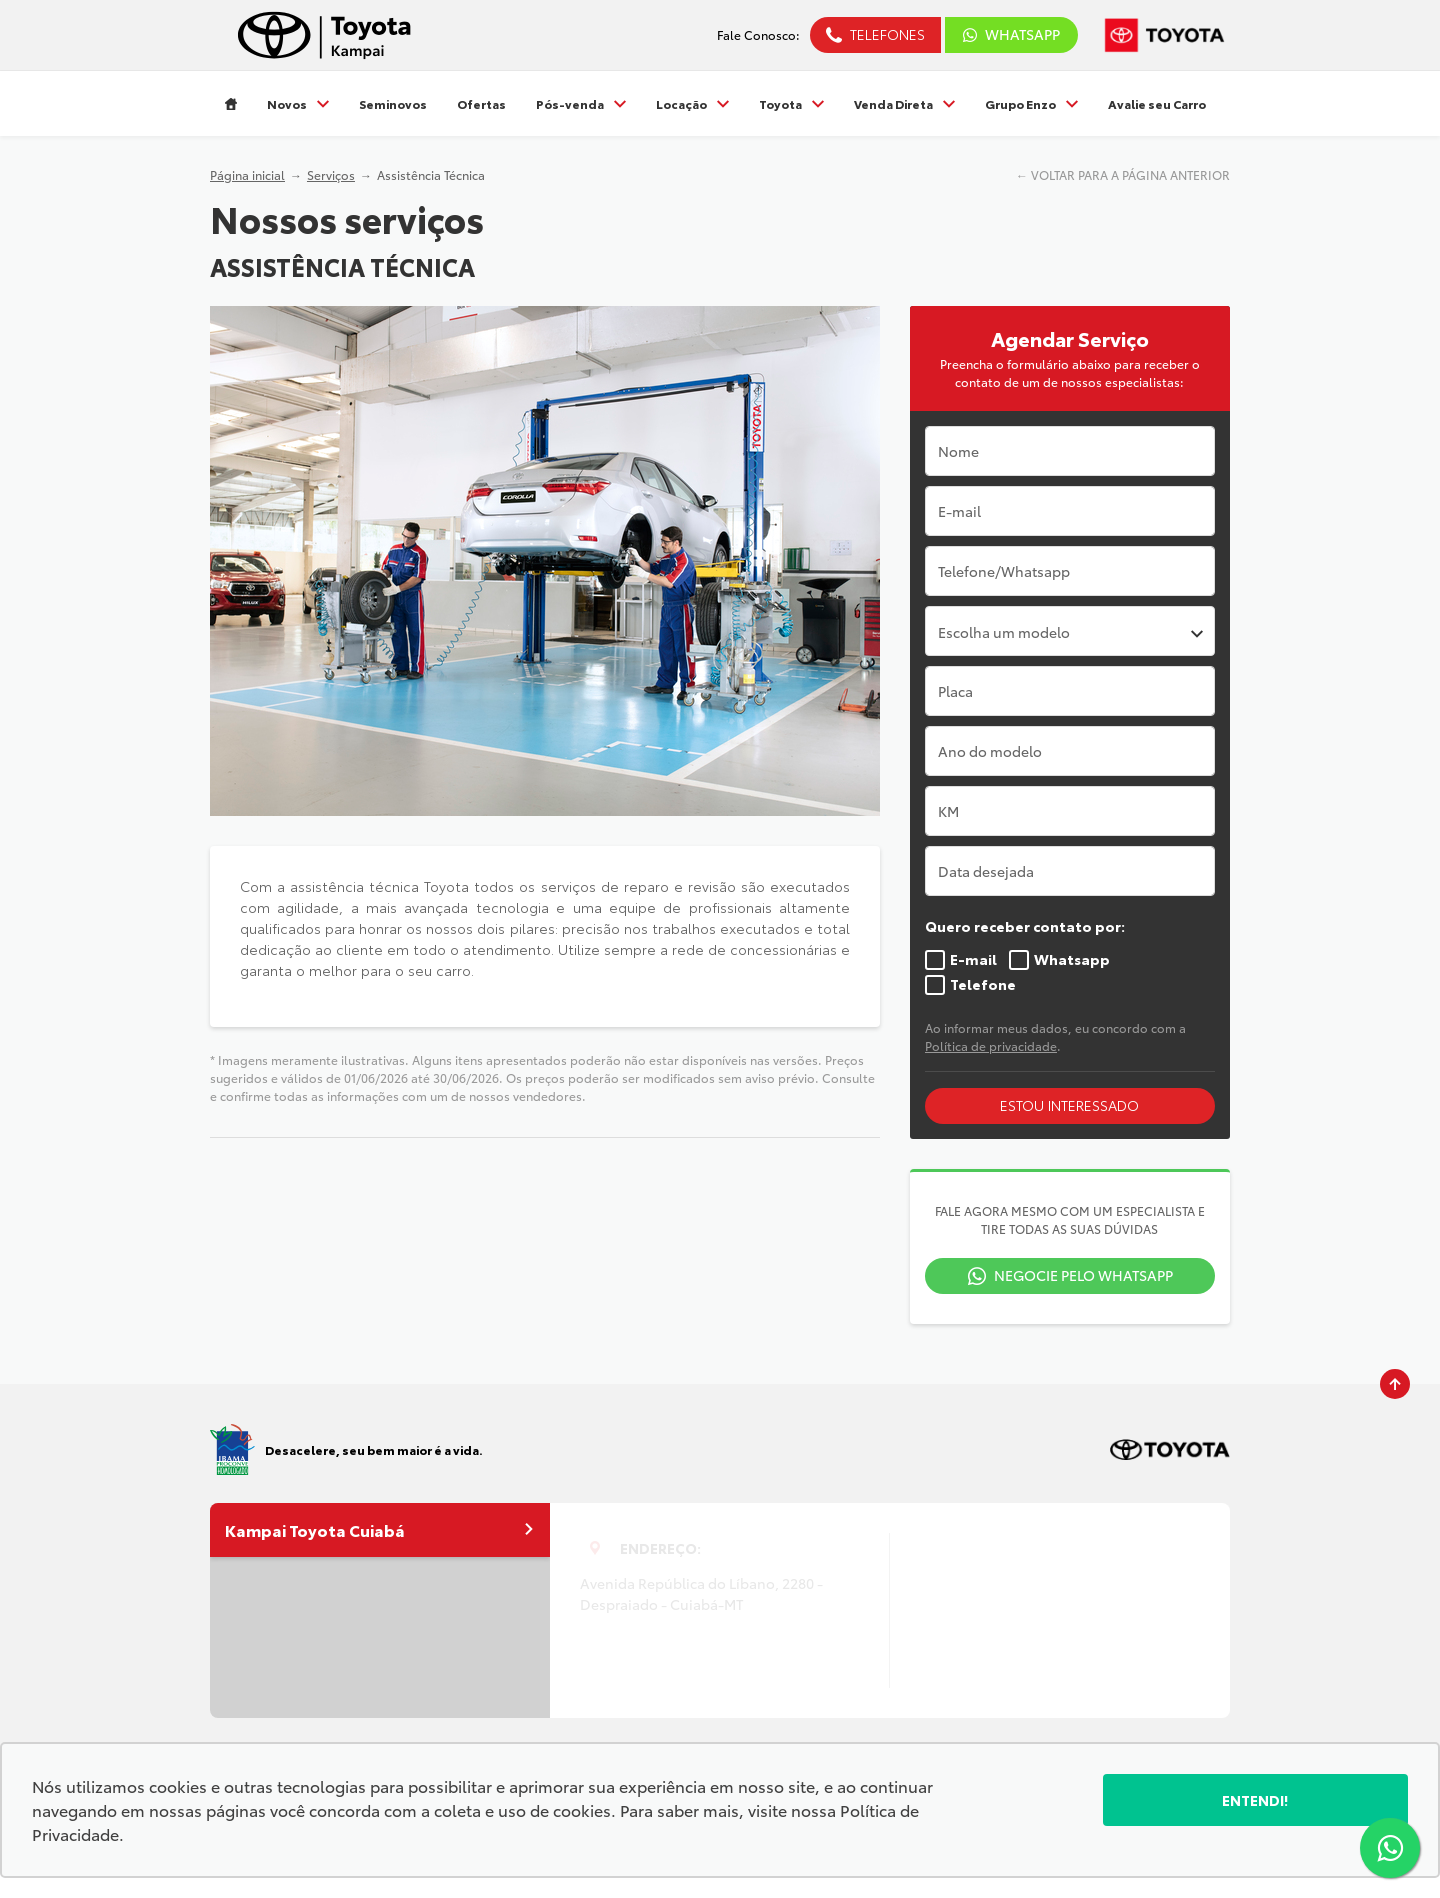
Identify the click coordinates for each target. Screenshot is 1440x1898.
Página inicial (247, 174)
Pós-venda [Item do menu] (581, 103)
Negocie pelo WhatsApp (1083, 1275)
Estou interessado (1069, 1105)
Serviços (331, 174)
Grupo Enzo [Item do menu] (1031, 103)
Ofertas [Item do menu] (481, 103)
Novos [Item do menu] (298, 103)
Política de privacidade (991, 1045)
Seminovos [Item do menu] (393, 103)
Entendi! (1255, 1800)
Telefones (887, 34)
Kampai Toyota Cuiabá (380, 1529)
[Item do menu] (231, 103)
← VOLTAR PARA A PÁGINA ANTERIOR (1123, 174)
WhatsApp (1011, 34)
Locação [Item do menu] (692, 103)
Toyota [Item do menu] (791, 103)
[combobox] (1070, 631)
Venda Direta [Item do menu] (904, 103)
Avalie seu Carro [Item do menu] (1157, 103)
